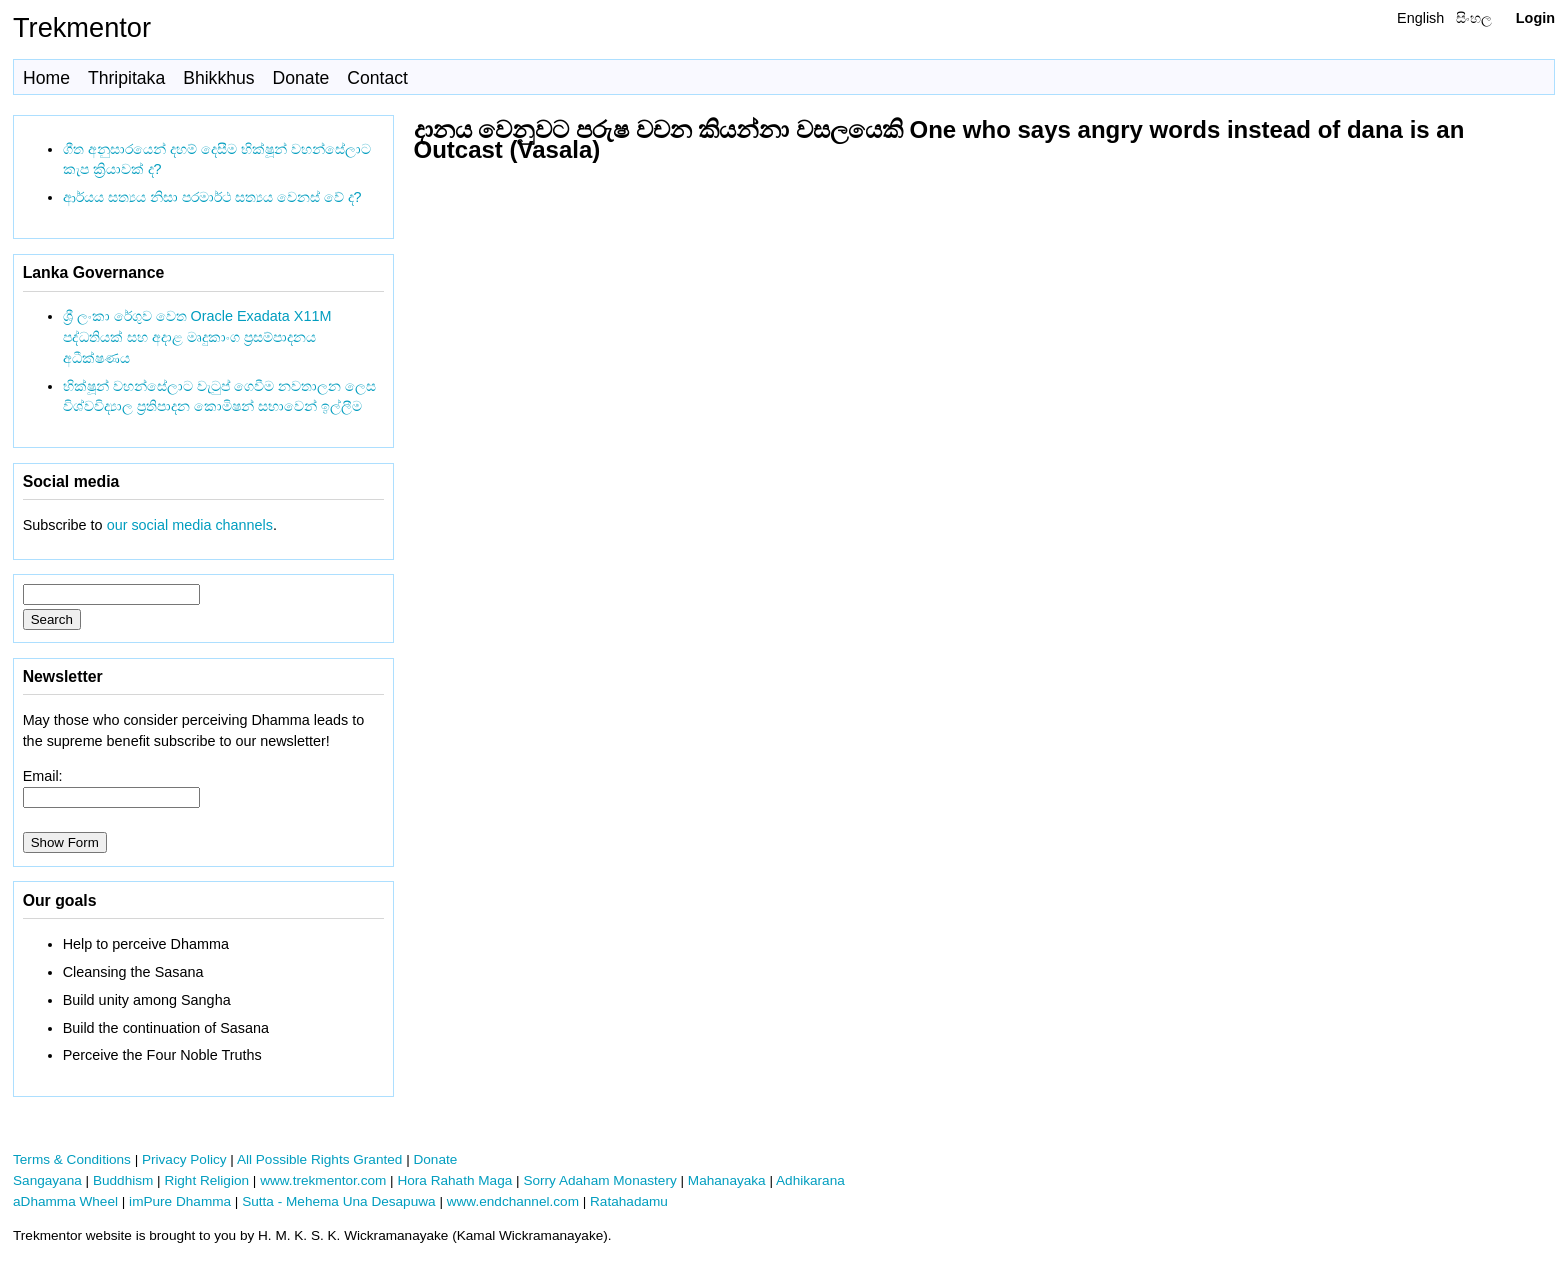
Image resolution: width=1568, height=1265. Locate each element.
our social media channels (190, 525)
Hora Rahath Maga (454, 1180)
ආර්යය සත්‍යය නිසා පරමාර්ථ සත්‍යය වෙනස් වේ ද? (212, 197)
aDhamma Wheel (65, 1201)
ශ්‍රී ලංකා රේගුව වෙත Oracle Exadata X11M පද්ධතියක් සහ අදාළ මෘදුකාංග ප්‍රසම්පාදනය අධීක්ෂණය (197, 337)
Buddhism (123, 1180)
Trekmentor (82, 27)
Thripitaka (126, 78)
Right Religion (206, 1180)
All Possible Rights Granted (319, 1159)
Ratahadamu (629, 1201)
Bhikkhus (218, 78)
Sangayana (47, 1180)
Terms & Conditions (72, 1159)
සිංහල (1474, 18)
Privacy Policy (184, 1159)
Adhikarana (810, 1180)
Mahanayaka (727, 1180)
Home (46, 78)
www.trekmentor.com (323, 1180)
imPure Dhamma (180, 1201)
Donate (301, 78)
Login (1535, 18)
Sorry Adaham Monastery (599, 1180)
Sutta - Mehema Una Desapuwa (338, 1201)
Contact (377, 78)
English (1420, 18)
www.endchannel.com (513, 1201)
